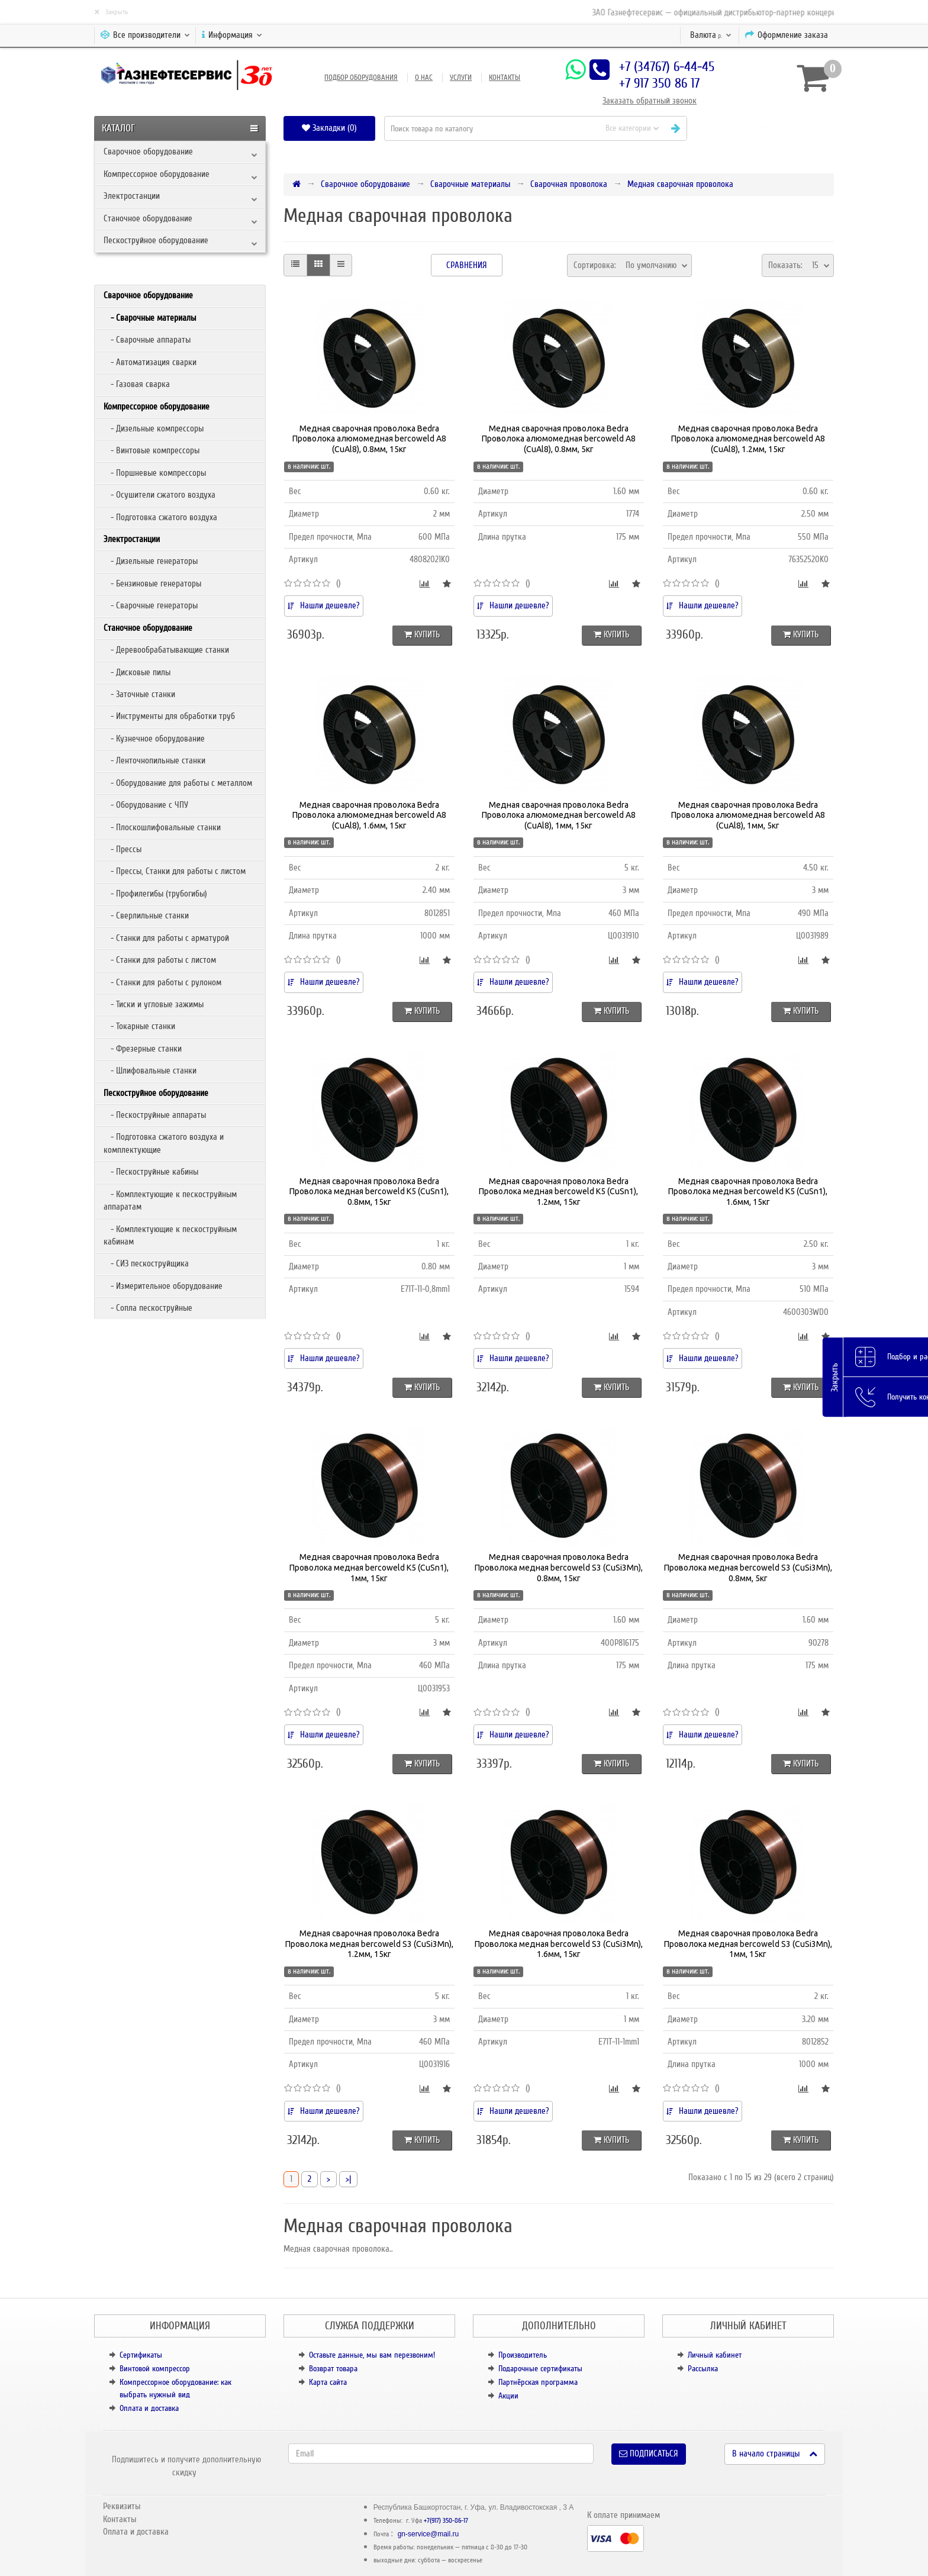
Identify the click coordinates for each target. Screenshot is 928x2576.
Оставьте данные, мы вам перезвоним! (372, 2355)
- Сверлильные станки (146, 915)
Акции (508, 2396)
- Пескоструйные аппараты (155, 1115)
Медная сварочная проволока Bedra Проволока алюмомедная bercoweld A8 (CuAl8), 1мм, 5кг (748, 815)
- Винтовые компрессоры (151, 450)
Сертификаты (141, 2355)
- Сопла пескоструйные (148, 1307)
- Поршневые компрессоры (155, 473)
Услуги (461, 77)
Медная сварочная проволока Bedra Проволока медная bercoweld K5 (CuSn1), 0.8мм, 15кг (369, 1191)
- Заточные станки (139, 694)
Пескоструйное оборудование (156, 240)
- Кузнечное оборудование (154, 738)
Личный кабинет (715, 2355)
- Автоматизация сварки (150, 362)
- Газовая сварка (137, 384)
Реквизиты (121, 2506)
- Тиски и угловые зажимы (154, 1004)
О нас (424, 77)
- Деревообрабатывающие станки (166, 649)
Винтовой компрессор (155, 2369)
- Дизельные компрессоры (154, 428)
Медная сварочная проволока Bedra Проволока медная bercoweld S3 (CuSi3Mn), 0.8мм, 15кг (559, 1567)
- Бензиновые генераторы (152, 583)
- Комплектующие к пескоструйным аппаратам (170, 1200)
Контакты (504, 77)
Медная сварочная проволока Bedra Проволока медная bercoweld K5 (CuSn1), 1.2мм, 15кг (558, 1191)
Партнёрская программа (538, 2382)
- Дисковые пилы (137, 672)
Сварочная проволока (568, 184)
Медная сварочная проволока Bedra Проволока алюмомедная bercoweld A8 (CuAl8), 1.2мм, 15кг (748, 439)
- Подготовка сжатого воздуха (160, 517)
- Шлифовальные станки (150, 1070)
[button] (765, 128)
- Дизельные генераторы (151, 561)
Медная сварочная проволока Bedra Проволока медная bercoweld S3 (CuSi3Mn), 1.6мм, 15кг (559, 1944)
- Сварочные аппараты (147, 339)
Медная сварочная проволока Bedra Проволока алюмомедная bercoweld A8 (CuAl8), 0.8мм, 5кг (559, 439)
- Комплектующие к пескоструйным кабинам (170, 1235)
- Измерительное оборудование (163, 1286)
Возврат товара (333, 2369)
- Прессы (122, 849)
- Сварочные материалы (150, 317)
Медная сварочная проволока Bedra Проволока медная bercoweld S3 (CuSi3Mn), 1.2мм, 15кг (369, 1944)
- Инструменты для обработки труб (169, 716)
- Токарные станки (139, 1026)
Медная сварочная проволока (680, 184)
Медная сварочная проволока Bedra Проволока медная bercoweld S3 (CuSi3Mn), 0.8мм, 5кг (748, 1567)
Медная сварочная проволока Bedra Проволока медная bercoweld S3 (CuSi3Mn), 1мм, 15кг (748, 1944)
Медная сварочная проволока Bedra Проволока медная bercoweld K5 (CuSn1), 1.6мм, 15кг (747, 1191)
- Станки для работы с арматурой (166, 938)
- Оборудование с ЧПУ (146, 804)
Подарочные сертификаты (540, 2369)
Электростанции (132, 196)
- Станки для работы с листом (160, 960)
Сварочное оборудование (148, 151)
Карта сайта (328, 2382)
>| (348, 2179)
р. (711, 35)
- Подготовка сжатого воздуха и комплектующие (164, 1143)
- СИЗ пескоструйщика (146, 1263)
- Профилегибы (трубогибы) (155, 893)
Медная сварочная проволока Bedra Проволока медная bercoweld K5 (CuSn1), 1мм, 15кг (369, 1567)
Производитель (522, 2355)
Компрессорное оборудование (157, 174)
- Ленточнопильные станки (154, 760)
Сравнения (466, 265)
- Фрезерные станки (143, 1048)
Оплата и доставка (149, 2408)
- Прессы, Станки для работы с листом (175, 871)
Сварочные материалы (470, 184)
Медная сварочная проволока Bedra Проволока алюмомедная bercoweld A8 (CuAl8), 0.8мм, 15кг (369, 439)
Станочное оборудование (148, 218)
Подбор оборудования (361, 77)
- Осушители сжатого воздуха (159, 494)
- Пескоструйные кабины (151, 1171)
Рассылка (703, 2369)
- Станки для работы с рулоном (162, 982)
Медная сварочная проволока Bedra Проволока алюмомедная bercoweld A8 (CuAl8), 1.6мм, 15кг (369, 815)
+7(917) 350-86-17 (446, 2520)
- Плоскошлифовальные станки (162, 827)
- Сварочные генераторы (151, 605)
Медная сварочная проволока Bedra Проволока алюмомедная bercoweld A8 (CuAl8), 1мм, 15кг (559, 815)
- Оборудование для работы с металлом (178, 783)
